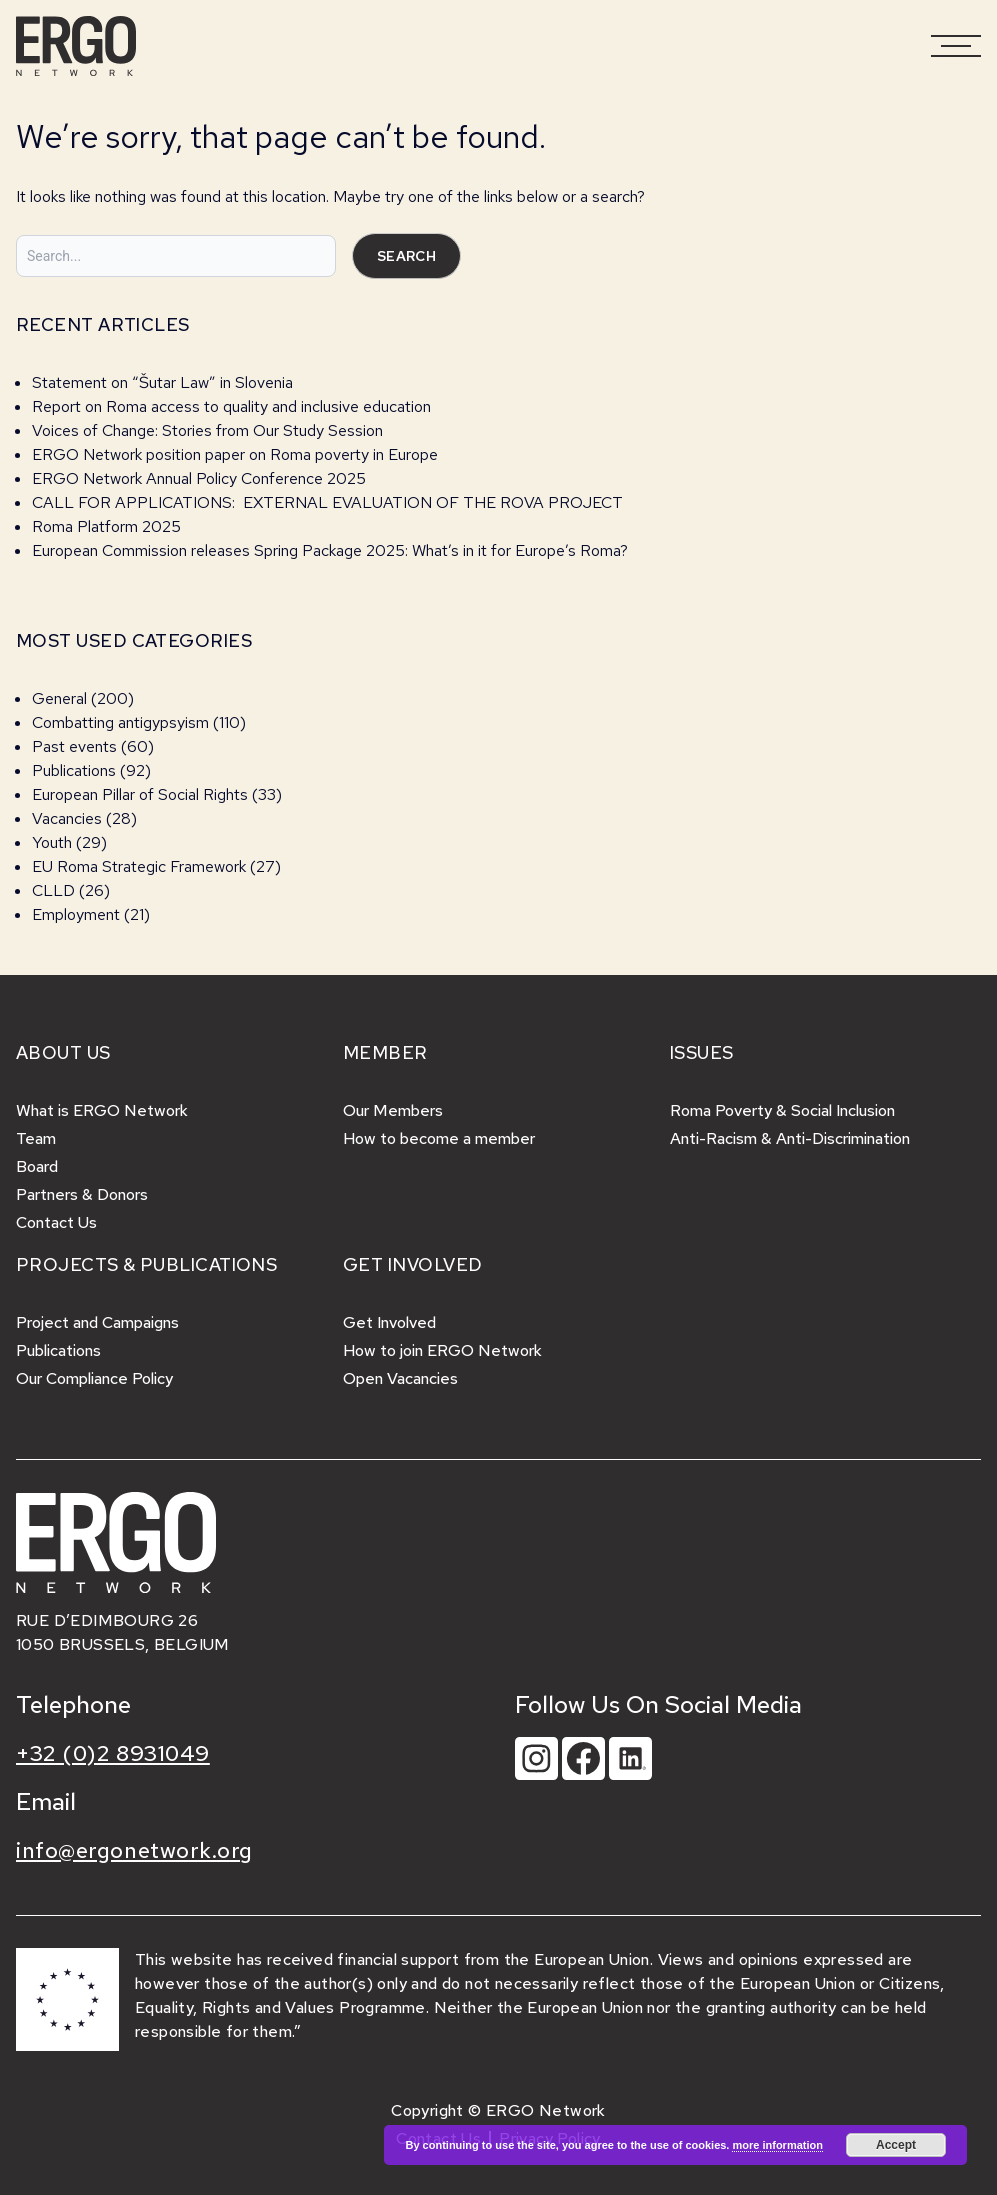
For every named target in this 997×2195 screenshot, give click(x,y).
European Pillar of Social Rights (140, 794)
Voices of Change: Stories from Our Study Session (207, 430)
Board (37, 1166)
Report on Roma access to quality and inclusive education (231, 406)
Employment (76, 914)
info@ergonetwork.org (134, 1850)
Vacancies (67, 818)
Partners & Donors (82, 1194)
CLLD (53, 890)
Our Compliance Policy (94, 1378)
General (59, 698)
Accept (896, 2145)
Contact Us (56, 1222)
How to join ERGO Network (442, 1350)
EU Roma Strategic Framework (139, 866)
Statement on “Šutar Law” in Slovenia (162, 382)
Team (36, 1138)
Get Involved (389, 1322)
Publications (74, 770)
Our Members (393, 1110)
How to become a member (439, 1138)
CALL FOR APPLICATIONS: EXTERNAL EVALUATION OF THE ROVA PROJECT (327, 502)
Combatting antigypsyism (120, 722)
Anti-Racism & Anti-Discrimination (790, 1138)
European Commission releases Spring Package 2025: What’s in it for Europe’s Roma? (330, 550)
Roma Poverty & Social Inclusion (782, 1110)
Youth (52, 842)
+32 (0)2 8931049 (113, 1753)
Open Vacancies (400, 1378)
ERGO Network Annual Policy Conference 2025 (199, 478)
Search (406, 256)
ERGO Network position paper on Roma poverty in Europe (235, 454)
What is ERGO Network (102, 1110)
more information (777, 2145)
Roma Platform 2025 (106, 526)
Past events (74, 746)
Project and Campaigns (97, 1322)
